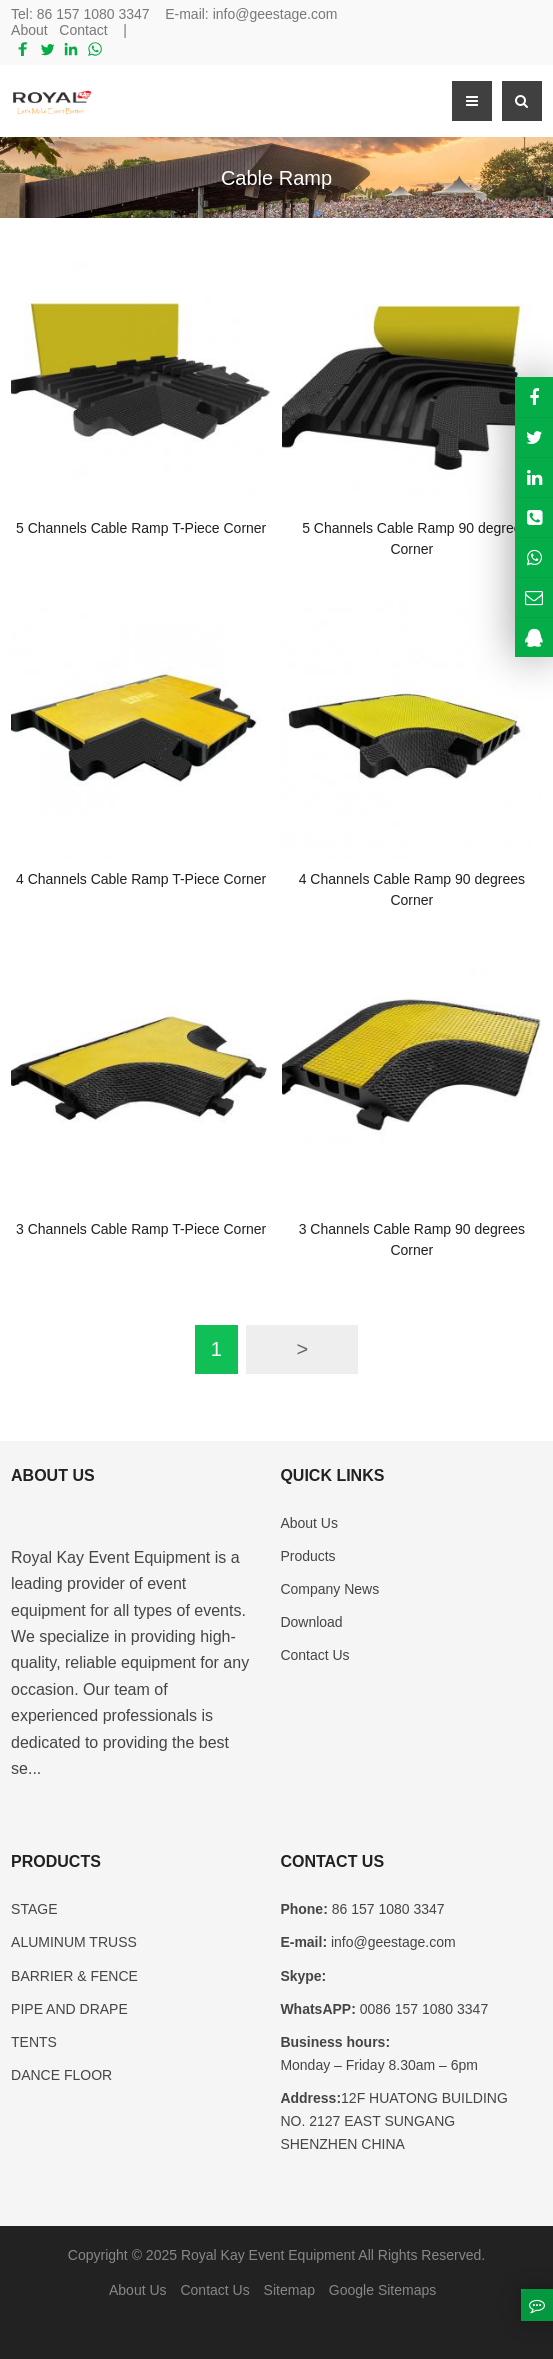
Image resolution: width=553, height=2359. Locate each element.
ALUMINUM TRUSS (74, 1942)
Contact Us (314, 1655)
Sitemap (289, 2290)
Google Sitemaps (382, 2290)
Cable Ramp (276, 178)
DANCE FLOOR (61, 2075)
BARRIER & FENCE (74, 1976)
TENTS (34, 2042)
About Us (309, 1523)
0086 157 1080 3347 (422, 2009)
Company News (329, 1589)
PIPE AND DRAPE (69, 2009)
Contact (83, 30)
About (29, 30)
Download (311, 1622)
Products (307, 1556)
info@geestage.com (275, 14)
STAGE (34, 1909)
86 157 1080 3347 (93, 14)
